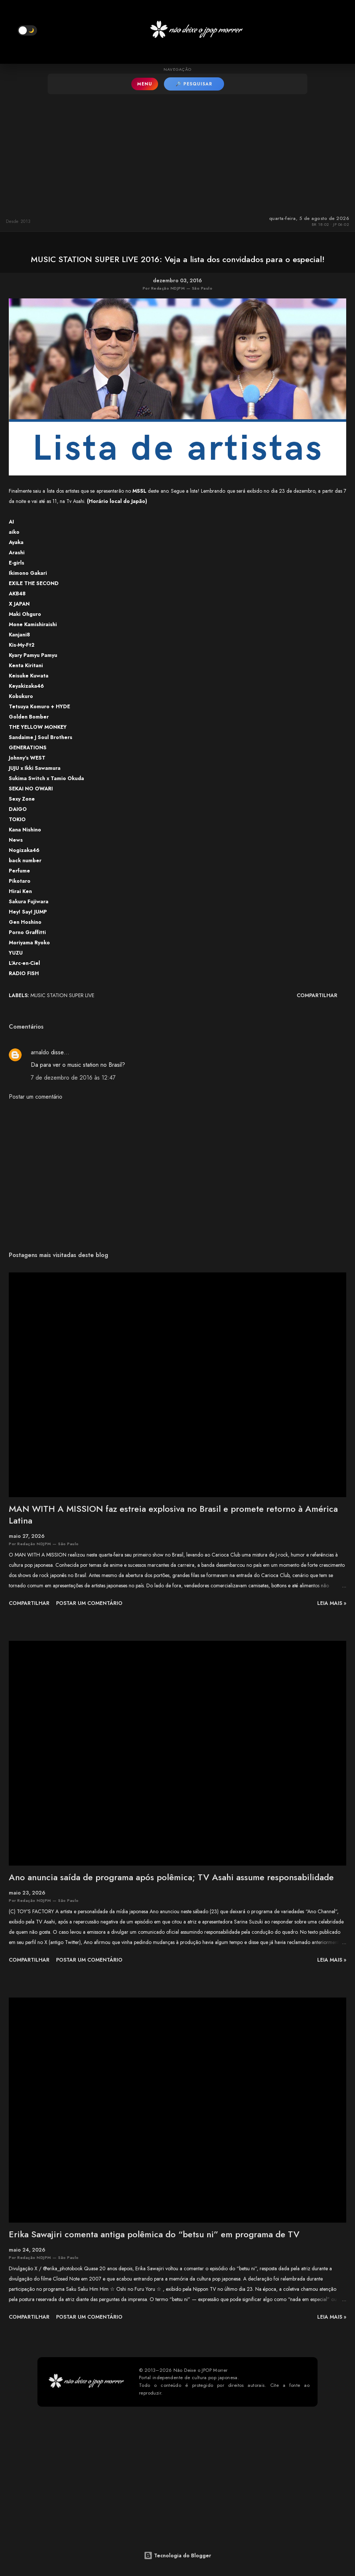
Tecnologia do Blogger (177, 2555)
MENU (144, 84)
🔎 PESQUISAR (194, 84)
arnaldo (40, 1052)
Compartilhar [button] (317, 995)
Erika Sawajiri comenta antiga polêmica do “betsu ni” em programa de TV (154, 2234)
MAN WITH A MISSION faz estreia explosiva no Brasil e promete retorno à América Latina (173, 1514)
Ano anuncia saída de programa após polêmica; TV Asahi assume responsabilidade (171, 1877)
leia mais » (331, 1603)
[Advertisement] (177, 153)
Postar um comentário (35, 1096)
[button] (27, 30)
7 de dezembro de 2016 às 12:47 (73, 1077)
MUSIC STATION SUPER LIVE (62, 995)
